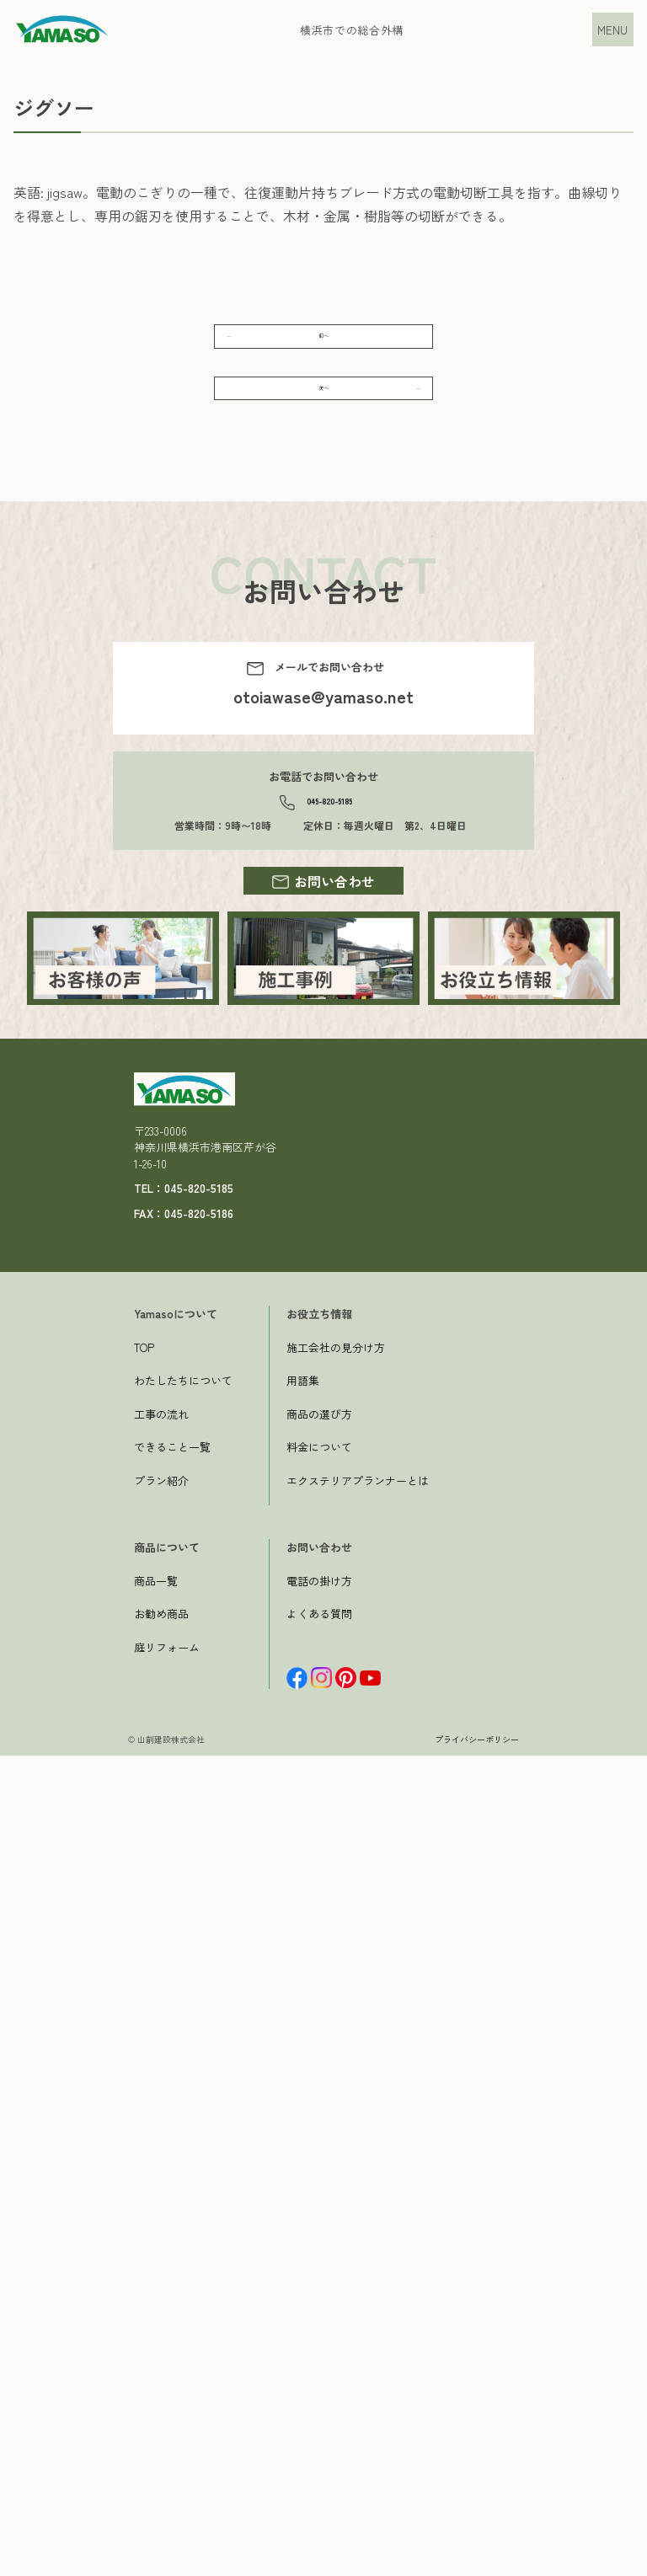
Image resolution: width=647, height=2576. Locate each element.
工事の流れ (161, 2234)
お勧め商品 (161, 2435)
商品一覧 (156, 2401)
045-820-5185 (329, 875)
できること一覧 (172, 2268)
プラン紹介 (161, 2301)
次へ (323, 438)
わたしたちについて (183, 2202)
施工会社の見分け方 (335, 2168)
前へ (323, 352)
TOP (144, 2168)
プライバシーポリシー (477, 2559)
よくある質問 (319, 2435)
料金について (319, 2268)
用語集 (302, 2202)
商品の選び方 (319, 2234)
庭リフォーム (167, 2468)
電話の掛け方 (319, 2401)
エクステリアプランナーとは (357, 2301)
